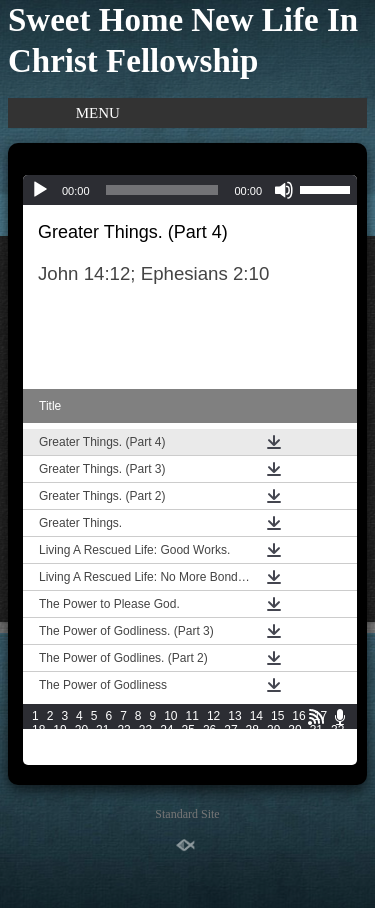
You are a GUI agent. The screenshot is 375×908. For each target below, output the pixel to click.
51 (102, 758)
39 (166, 744)
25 (188, 730)
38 (145, 744)
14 (256, 716)
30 (294, 730)
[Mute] (284, 190)
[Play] (40, 190)
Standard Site (187, 814)
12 (213, 716)
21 (102, 730)
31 (316, 730)
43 (252, 744)
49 (59, 758)
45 (294, 744)
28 (252, 730)
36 (102, 744)
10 (170, 716)
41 (209, 744)
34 (59, 744)
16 (298, 716)
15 (277, 716)
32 (337, 730)
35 (81, 744)
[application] (190, 190)
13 (234, 716)
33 (38, 744)
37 (123, 744)
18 (38, 730)
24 (166, 730)
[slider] (162, 190)
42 (230, 744)
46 (316, 744)
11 (192, 716)
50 (81, 758)
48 (38, 758)
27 (230, 730)
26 (209, 730)
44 (273, 744)
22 (123, 730)
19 (59, 730)
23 (145, 730)
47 (337, 744)
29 (273, 730)
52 (123, 758)
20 (81, 730)
